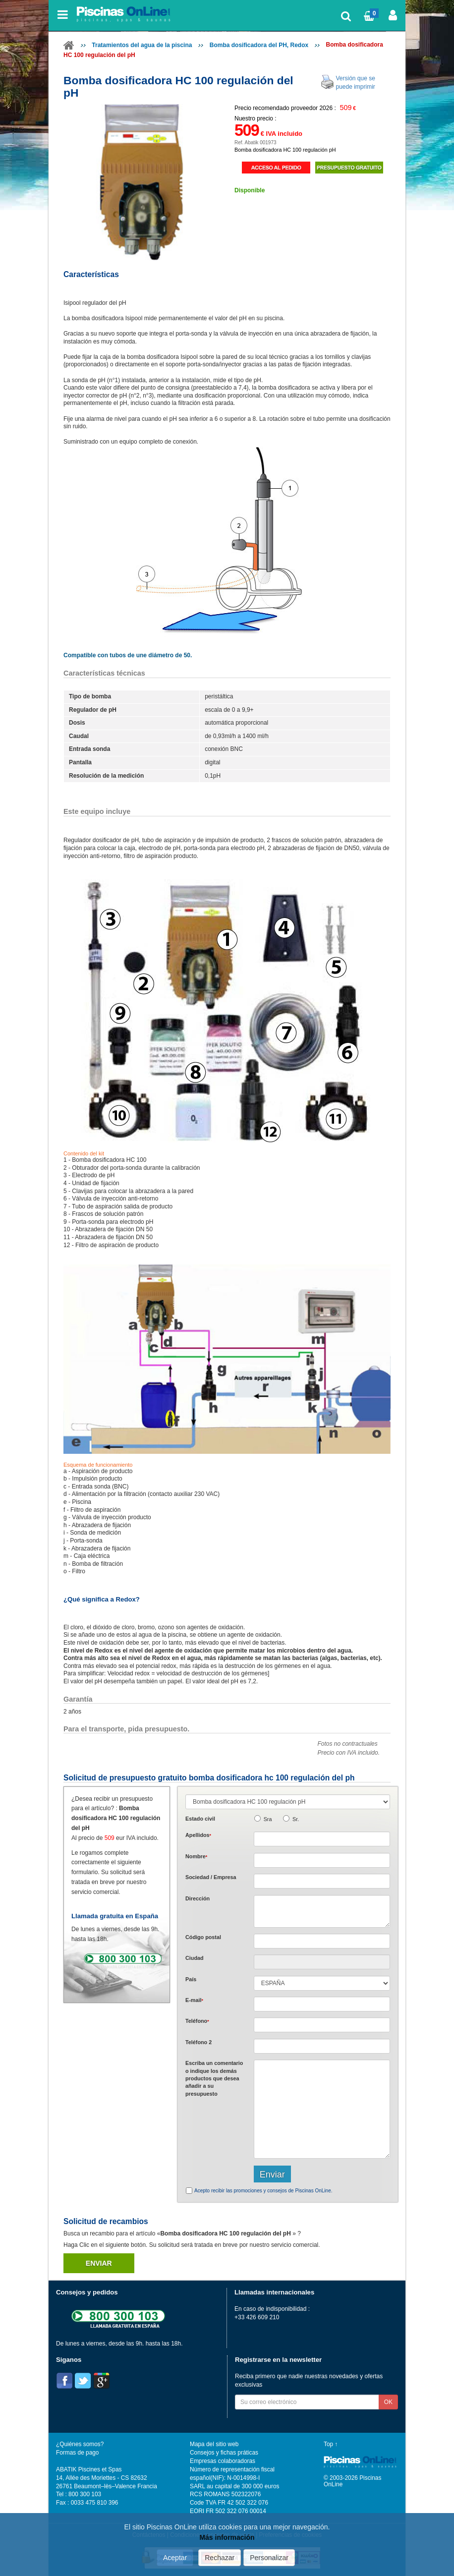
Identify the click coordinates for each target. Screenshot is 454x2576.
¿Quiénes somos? (80, 2444)
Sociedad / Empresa (210, 1877)
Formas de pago (77, 2452)
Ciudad (194, 1958)
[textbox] (322, 1941)
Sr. (295, 1819)
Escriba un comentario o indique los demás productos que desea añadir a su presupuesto (214, 2078)
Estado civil (200, 1819)
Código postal (203, 1937)
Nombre (196, 1856)
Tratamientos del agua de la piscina (142, 45)
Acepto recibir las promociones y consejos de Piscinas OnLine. (263, 2190)
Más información (226, 2537)
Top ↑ (331, 2444)
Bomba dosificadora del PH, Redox (259, 45)
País (190, 1979)
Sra (268, 1819)
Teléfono (197, 2021)
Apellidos (198, 1835)
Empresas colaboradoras (222, 2461)
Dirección (197, 1898)
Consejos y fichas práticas (224, 2452)
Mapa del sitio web (214, 2444)
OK (388, 2402)
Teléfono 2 (198, 2042)
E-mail (194, 2000)
